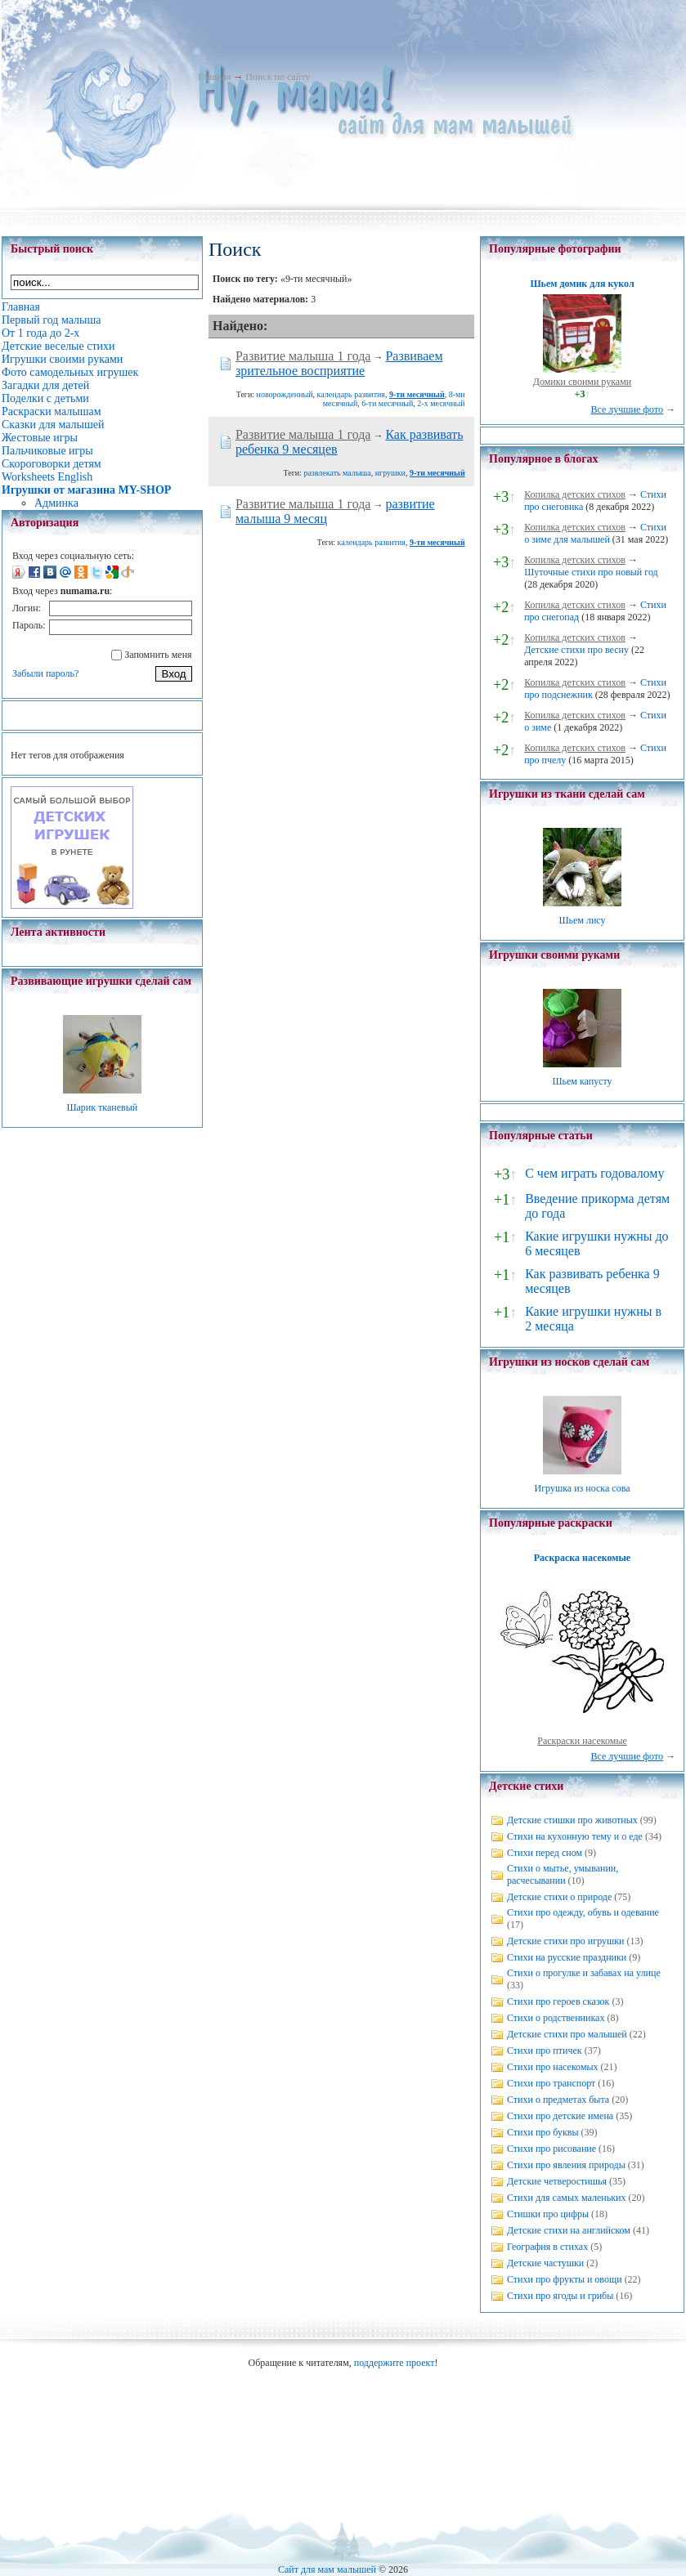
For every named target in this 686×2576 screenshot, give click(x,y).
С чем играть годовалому (594, 1173)
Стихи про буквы (543, 2132)
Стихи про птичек (544, 2050)
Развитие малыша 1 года (302, 356)
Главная (214, 77)
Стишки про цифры (548, 2214)
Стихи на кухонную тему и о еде (575, 1836)
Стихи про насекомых (553, 2067)
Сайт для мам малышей (327, 2569)
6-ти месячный (387, 403)
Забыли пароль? (45, 673)
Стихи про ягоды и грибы (560, 2295)
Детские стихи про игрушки (565, 1941)
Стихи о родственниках (555, 2018)
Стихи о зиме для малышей (595, 533)
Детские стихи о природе (559, 1897)
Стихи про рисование (551, 2148)
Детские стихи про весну (576, 649)
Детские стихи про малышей (567, 2034)
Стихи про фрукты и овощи (564, 2279)
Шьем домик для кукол (582, 283)
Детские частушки (545, 2263)
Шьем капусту (582, 1081)
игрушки (390, 472)
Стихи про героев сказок (558, 2001)
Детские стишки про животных (572, 1820)
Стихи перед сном (544, 1852)
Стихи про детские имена (560, 2116)
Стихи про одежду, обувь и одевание (583, 1912)
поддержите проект (394, 2362)
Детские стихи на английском (568, 2230)
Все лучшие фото (626, 409)
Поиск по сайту (277, 77)
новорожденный (285, 394)
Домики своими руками (582, 381)
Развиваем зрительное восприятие (339, 363)
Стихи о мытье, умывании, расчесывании (562, 1874)
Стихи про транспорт (551, 2083)
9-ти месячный (417, 394)
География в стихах (547, 2246)
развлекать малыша (336, 472)
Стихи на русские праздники (566, 1957)
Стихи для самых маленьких (566, 2197)
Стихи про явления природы (566, 2165)
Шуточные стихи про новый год (591, 572)
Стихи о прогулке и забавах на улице (584, 1973)
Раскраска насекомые (582, 1557)
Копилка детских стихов (574, 494)
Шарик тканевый (101, 1107)
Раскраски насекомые (582, 1740)
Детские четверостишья (557, 2181)
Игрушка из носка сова (582, 1488)
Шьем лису (581, 920)
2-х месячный (440, 403)
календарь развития (351, 394)
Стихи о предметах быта (558, 2099)
